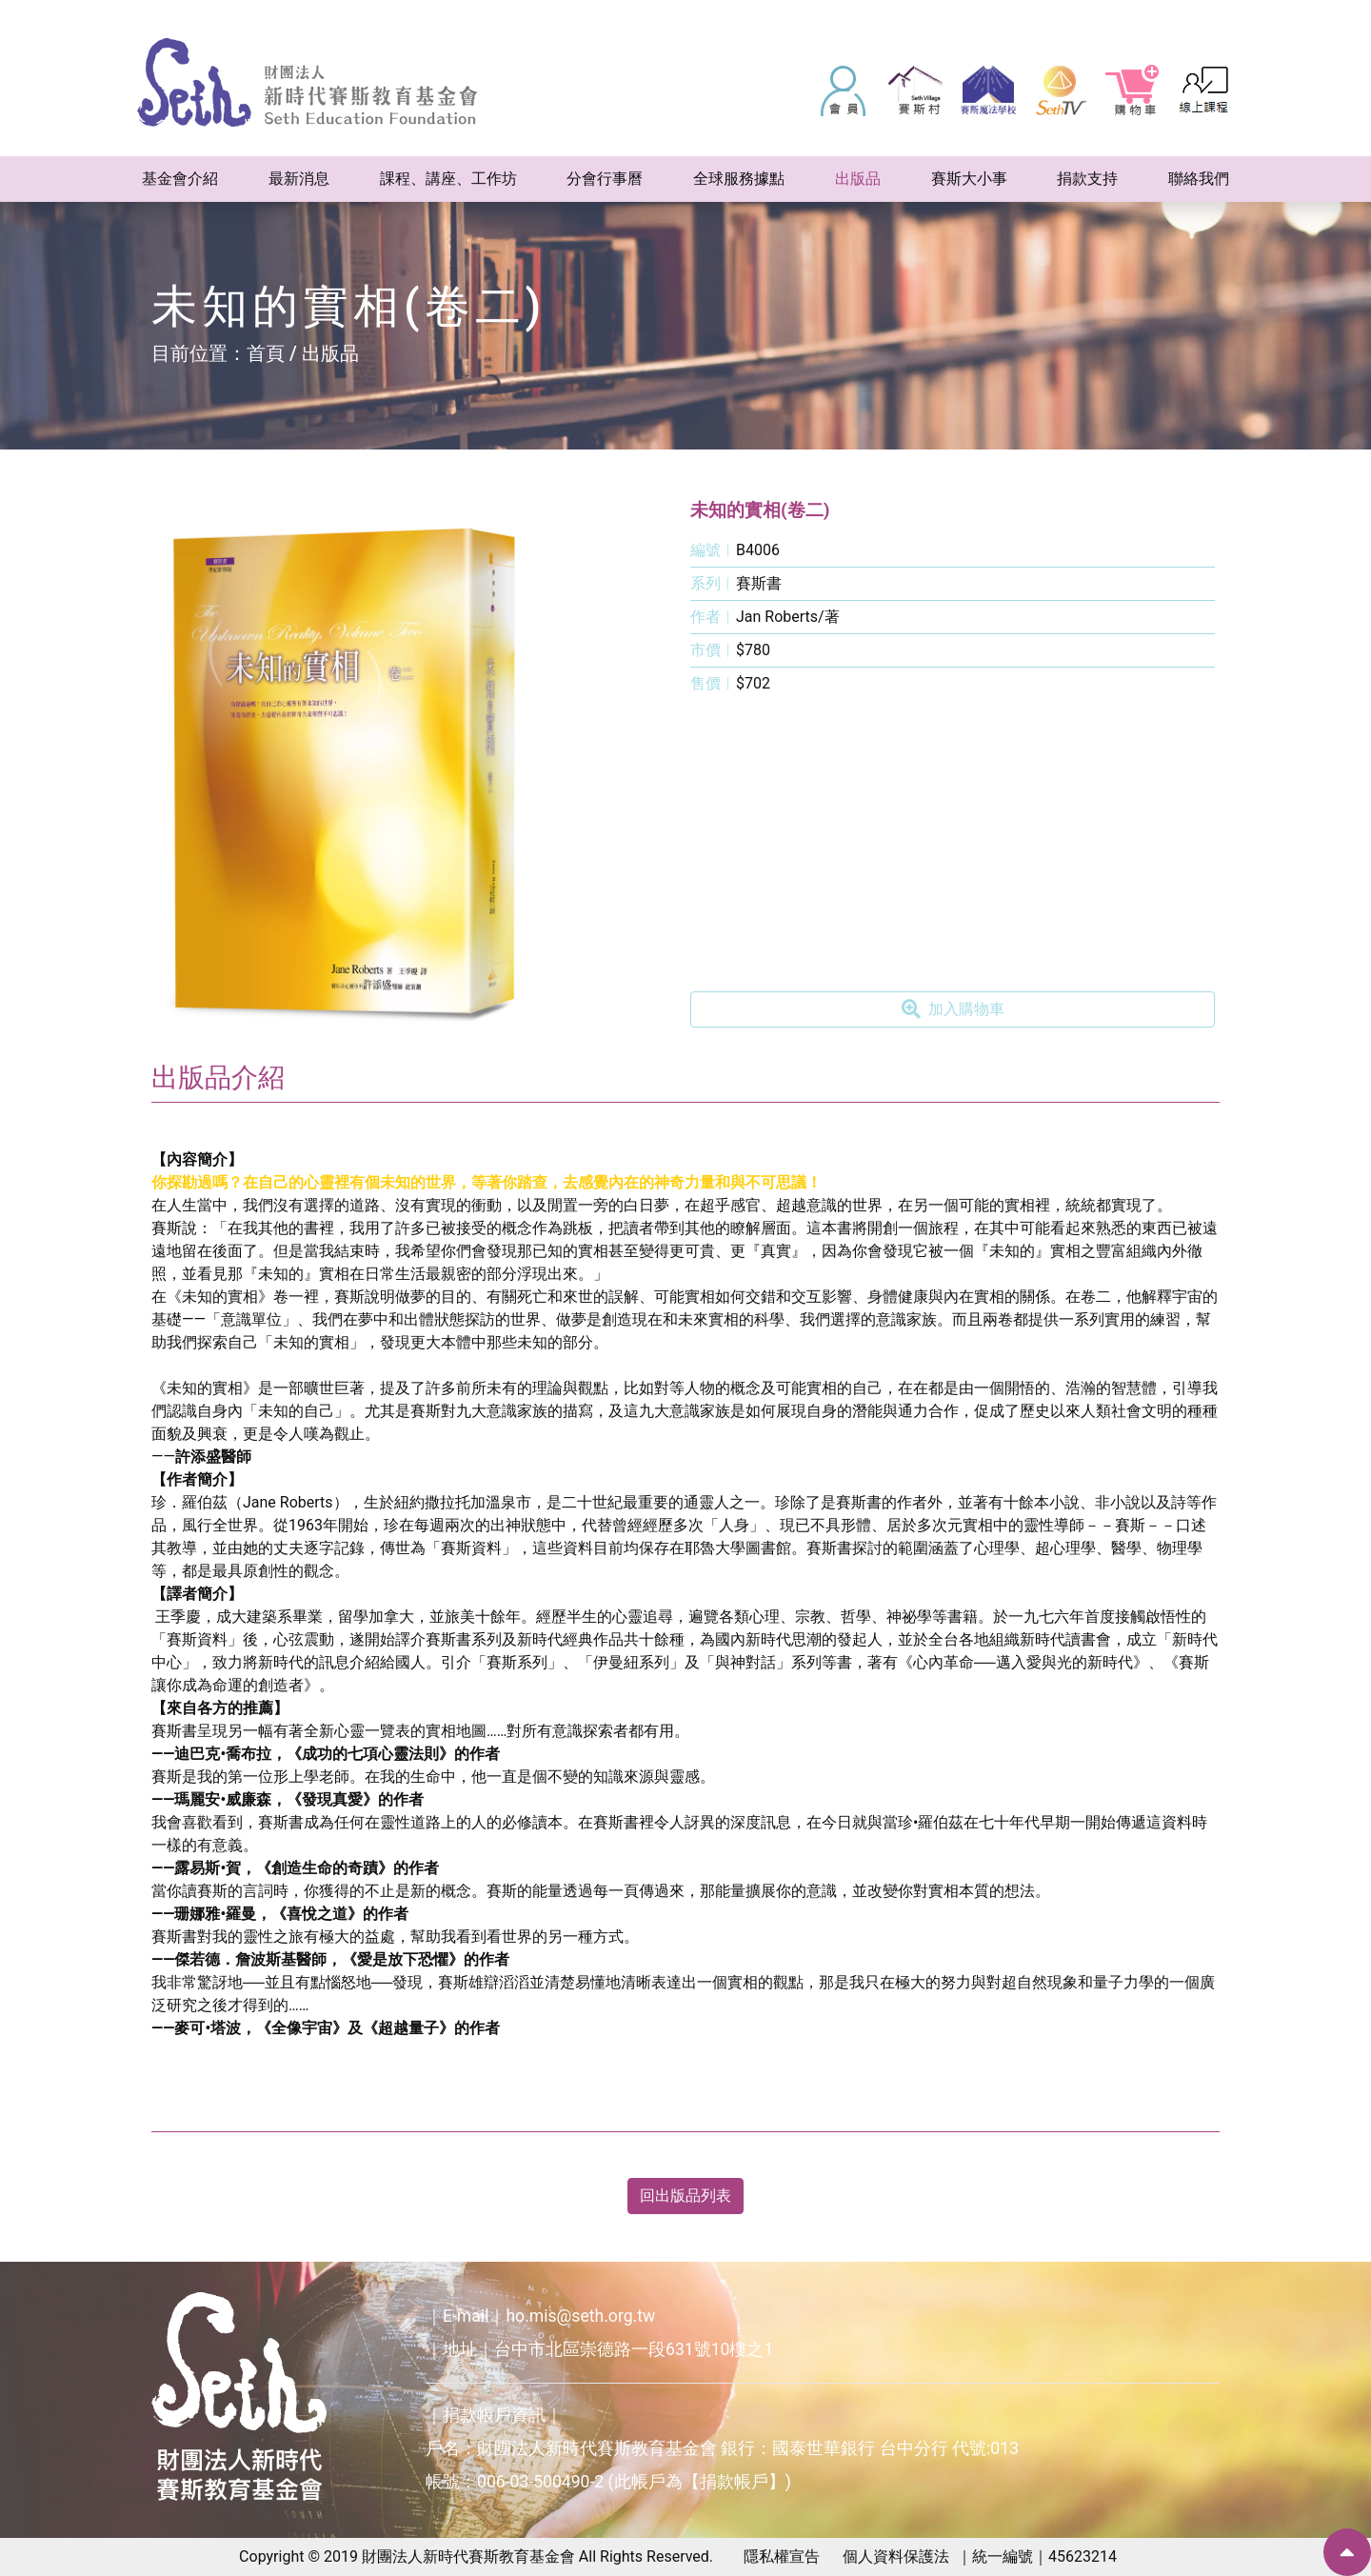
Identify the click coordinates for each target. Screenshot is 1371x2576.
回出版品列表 (685, 2196)
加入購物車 (953, 1009)
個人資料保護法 (896, 2556)
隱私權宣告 (782, 2556)
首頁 (266, 353)
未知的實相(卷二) (759, 510)
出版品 (330, 353)
